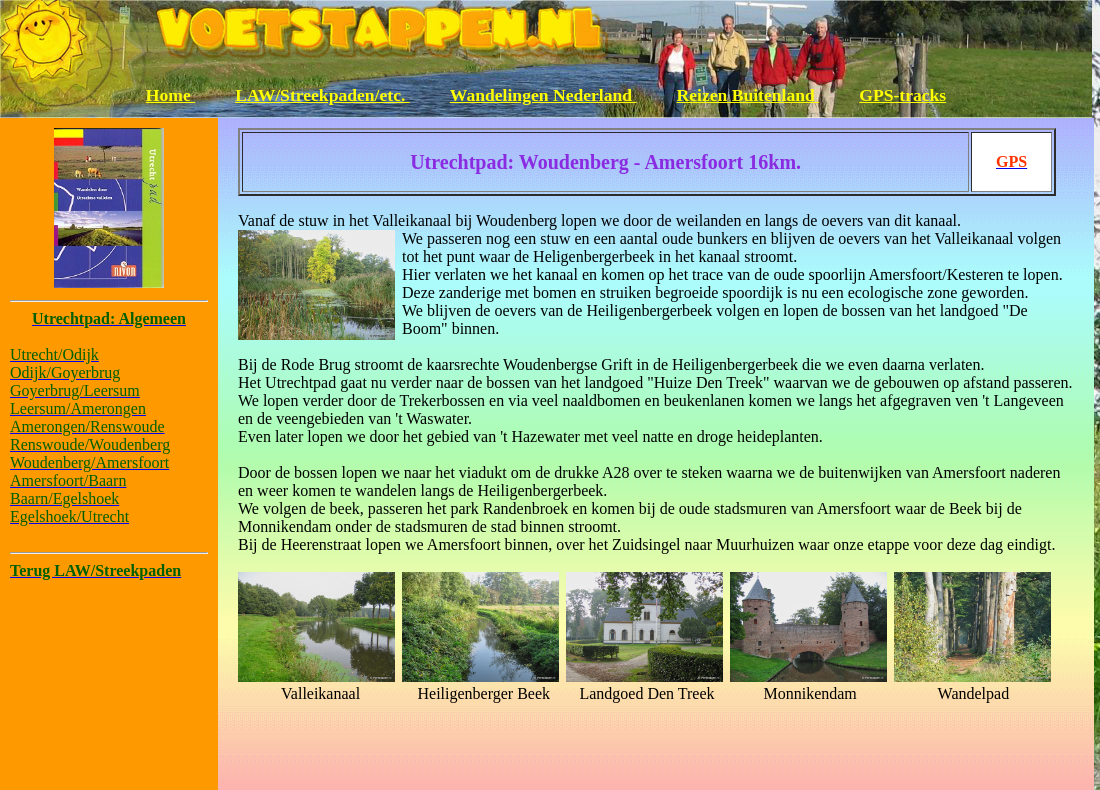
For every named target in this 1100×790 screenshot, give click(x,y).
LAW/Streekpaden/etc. (322, 95)
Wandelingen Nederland (543, 95)
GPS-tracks (902, 95)
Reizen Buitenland (748, 95)
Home (170, 95)
